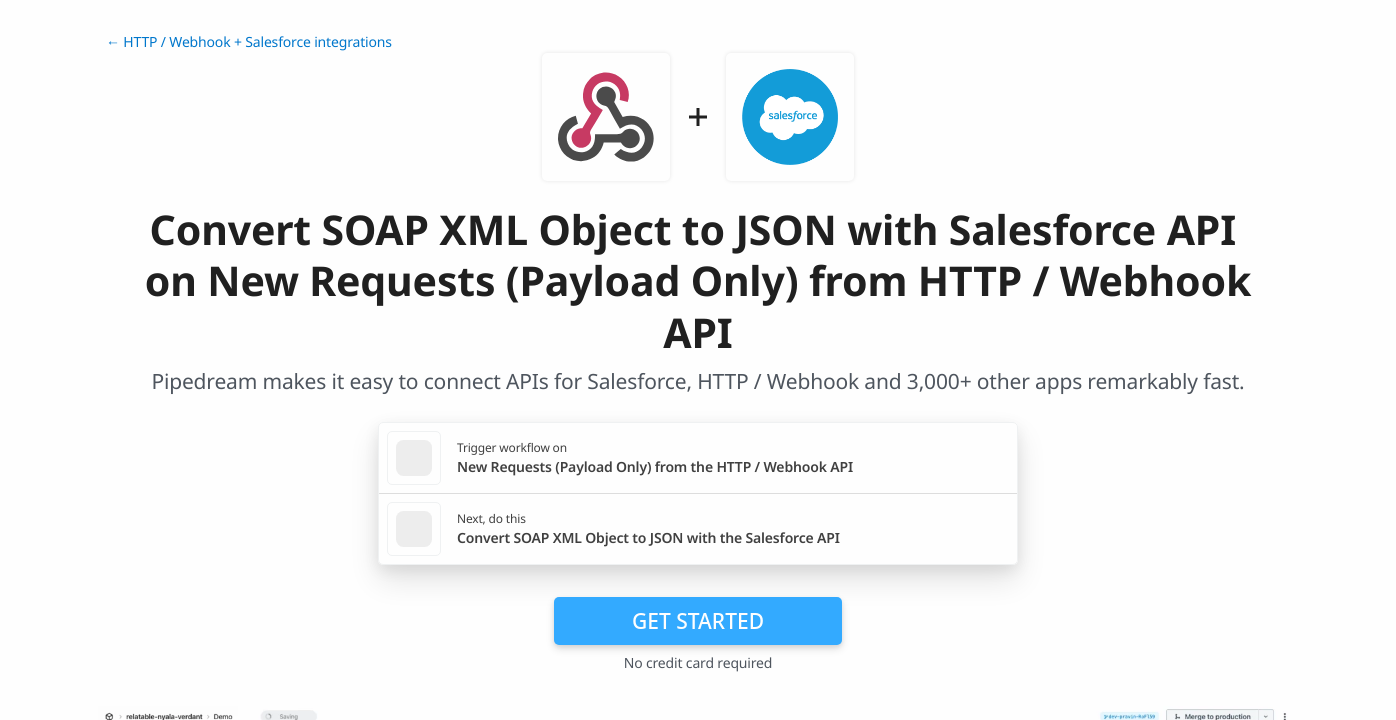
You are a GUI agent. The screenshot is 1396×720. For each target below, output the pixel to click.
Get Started (698, 621)
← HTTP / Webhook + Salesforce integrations (249, 42)
